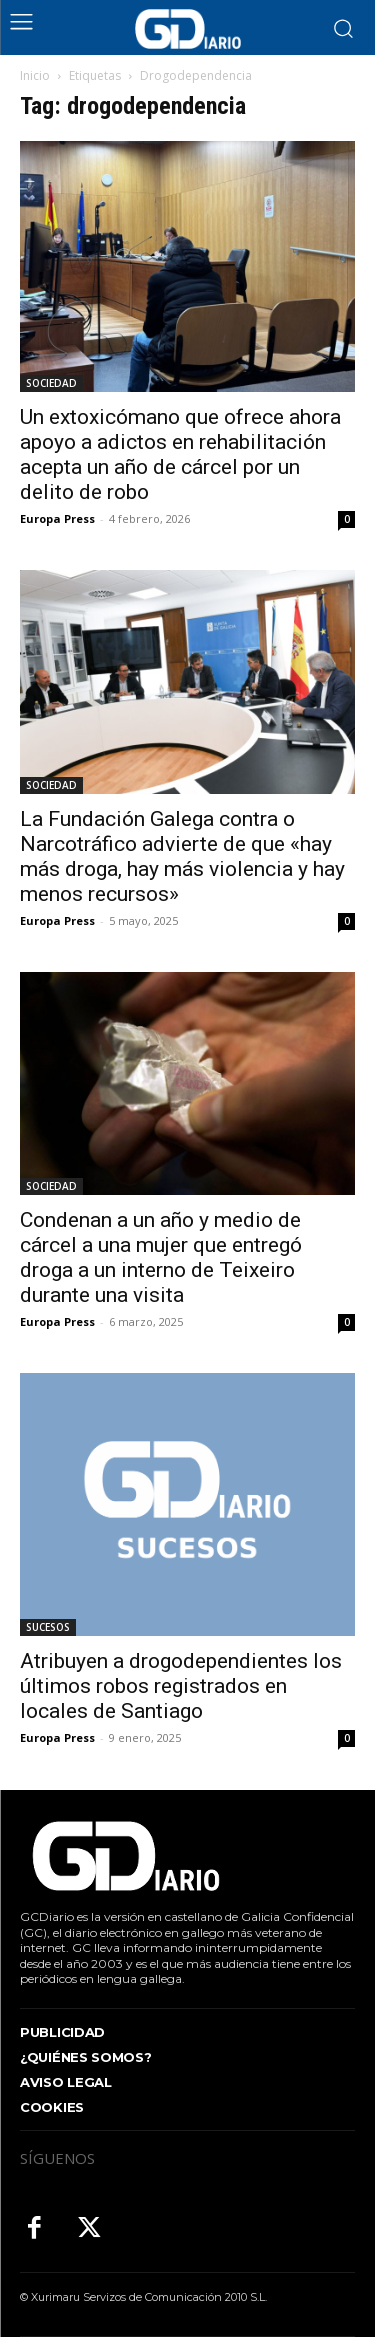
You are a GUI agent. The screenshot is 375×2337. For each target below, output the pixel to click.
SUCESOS (48, 1627)
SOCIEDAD (51, 383)
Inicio (35, 75)
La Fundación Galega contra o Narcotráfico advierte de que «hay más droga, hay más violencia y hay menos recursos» (182, 856)
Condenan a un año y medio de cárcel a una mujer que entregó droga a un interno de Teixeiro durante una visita (161, 1257)
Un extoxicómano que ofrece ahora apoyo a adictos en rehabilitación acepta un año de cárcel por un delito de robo (180, 454)
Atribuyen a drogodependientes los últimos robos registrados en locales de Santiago (181, 1686)
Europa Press (57, 518)
